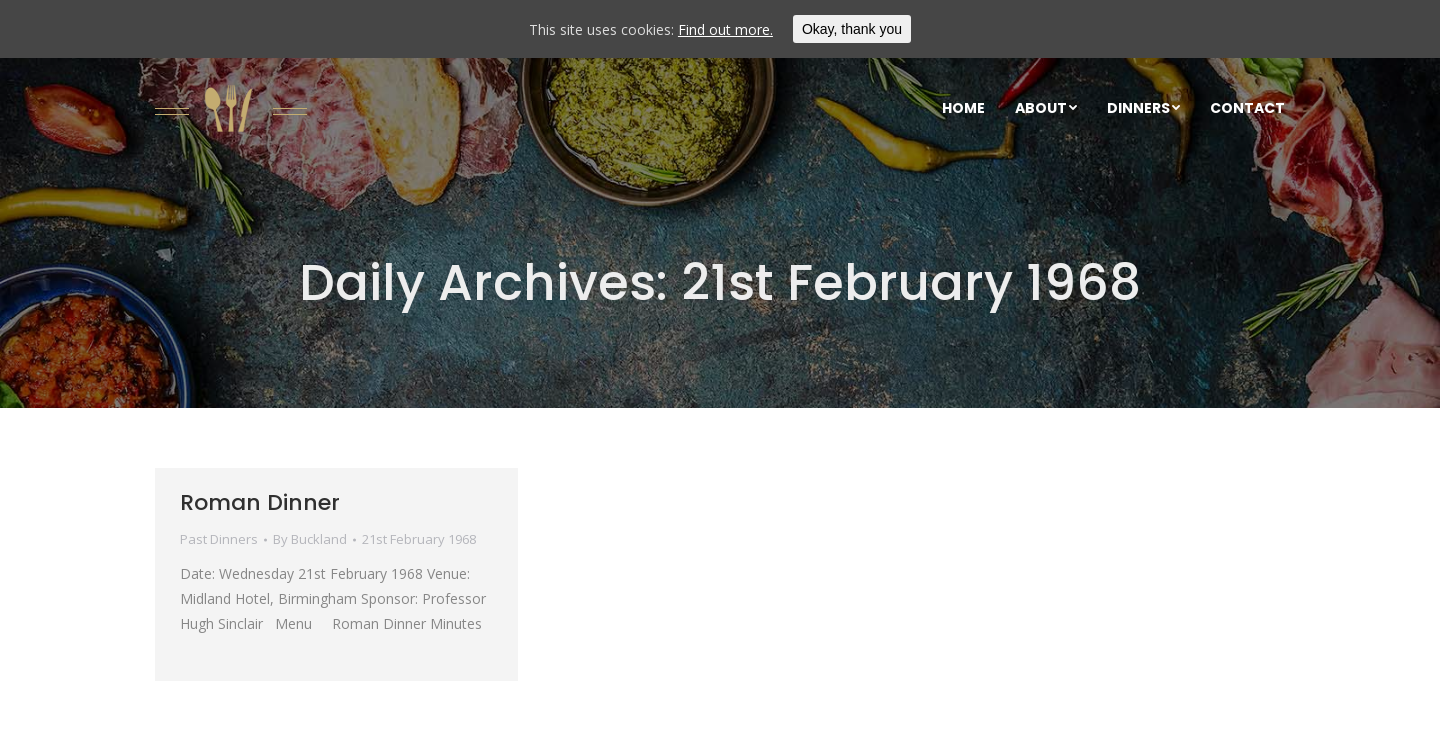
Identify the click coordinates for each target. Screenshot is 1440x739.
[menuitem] (963, 108)
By (310, 539)
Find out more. (725, 29)
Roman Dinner (260, 502)
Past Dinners (219, 539)
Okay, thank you (852, 29)
